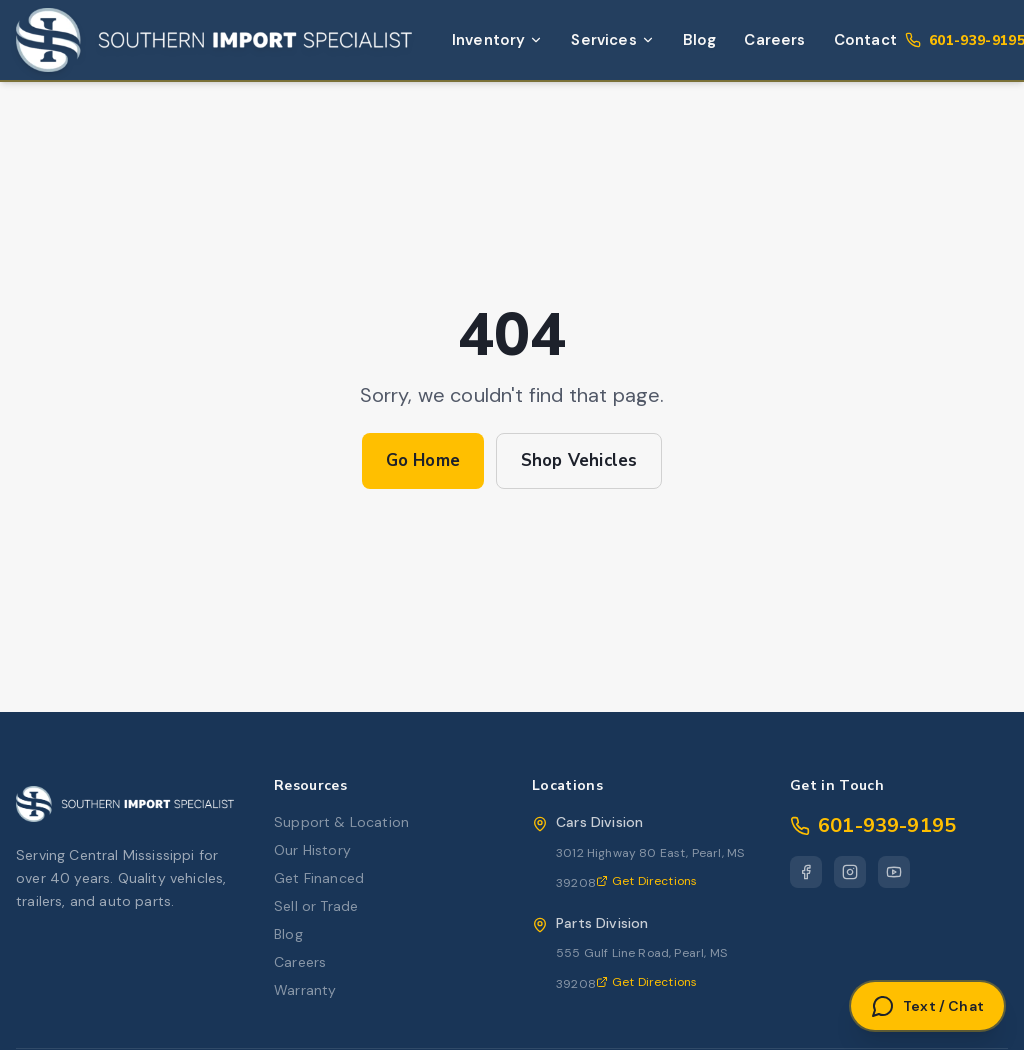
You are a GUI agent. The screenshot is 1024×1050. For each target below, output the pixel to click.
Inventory (498, 40)
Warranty (305, 990)
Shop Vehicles (579, 460)
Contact (865, 40)
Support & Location (341, 822)
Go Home (423, 460)
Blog (700, 40)
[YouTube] (894, 872)
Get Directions (646, 881)
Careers (774, 40)
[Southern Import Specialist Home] (214, 40)
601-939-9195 (873, 825)
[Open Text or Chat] (927, 1006)
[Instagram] (850, 872)
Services (612, 40)
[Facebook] (806, 872)
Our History (312, 850)
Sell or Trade (316, 906)
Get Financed (319, 878)
